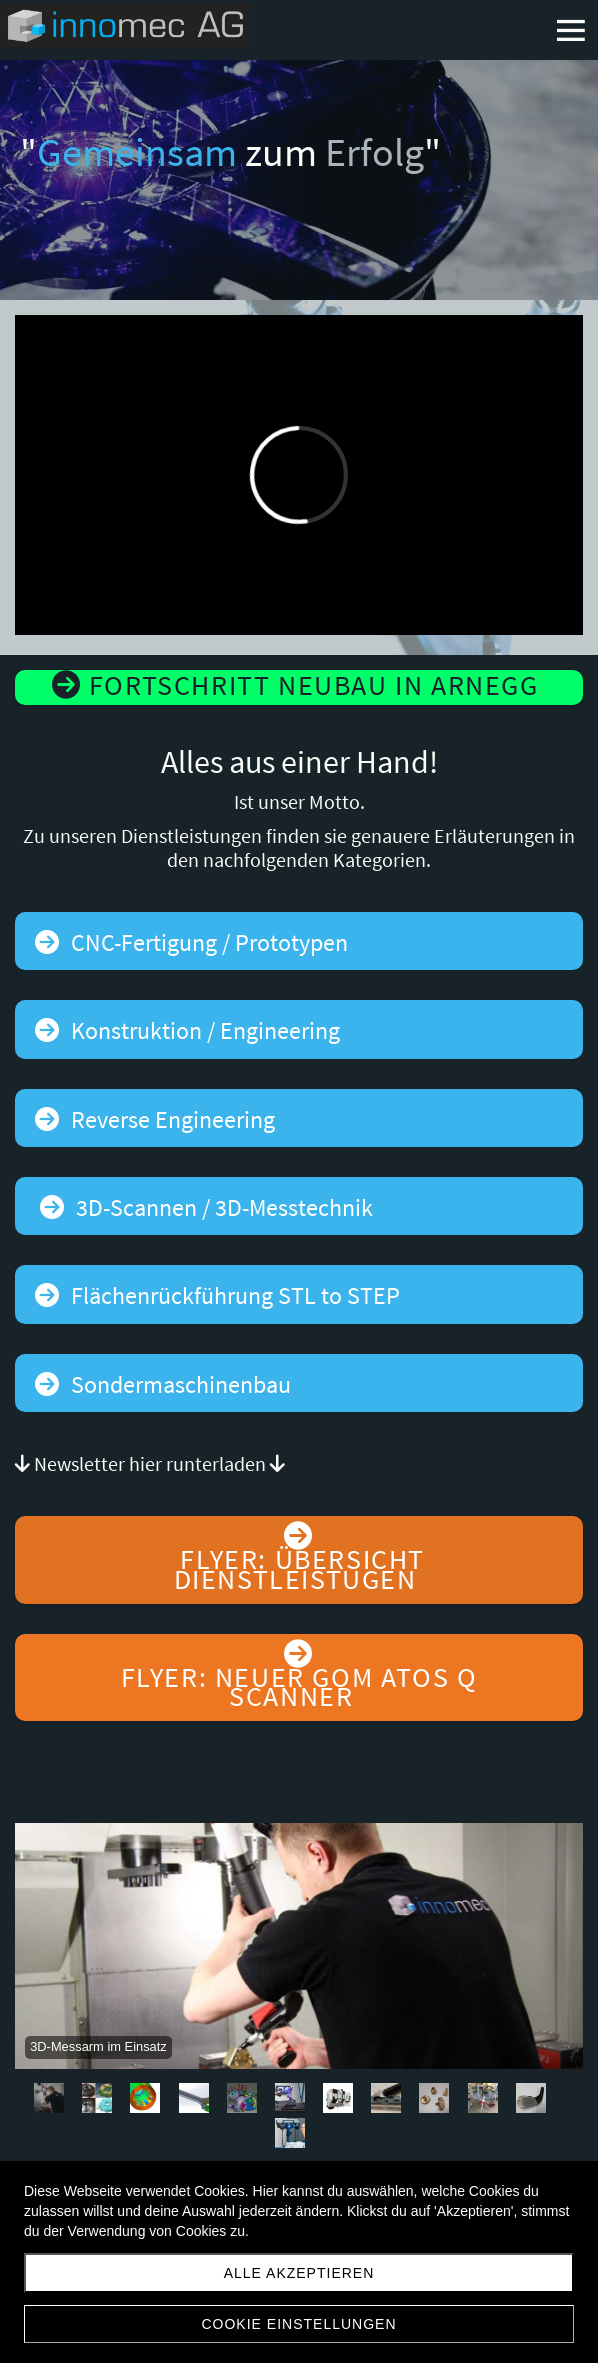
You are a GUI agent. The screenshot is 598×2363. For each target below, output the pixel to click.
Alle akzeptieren (299, 2273)
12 (290, 2133)
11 (531, 2098)
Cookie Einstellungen (298, 2324)
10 (483, 2098)
